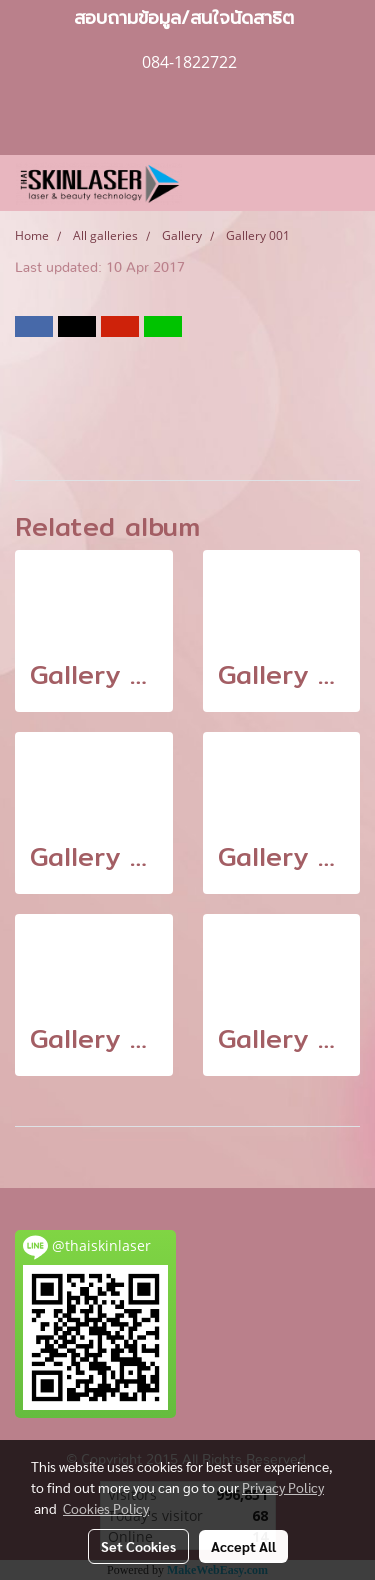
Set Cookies (138, 1546)
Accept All (243, 1546)
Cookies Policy (106, 1508)
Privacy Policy (283, 1487)
